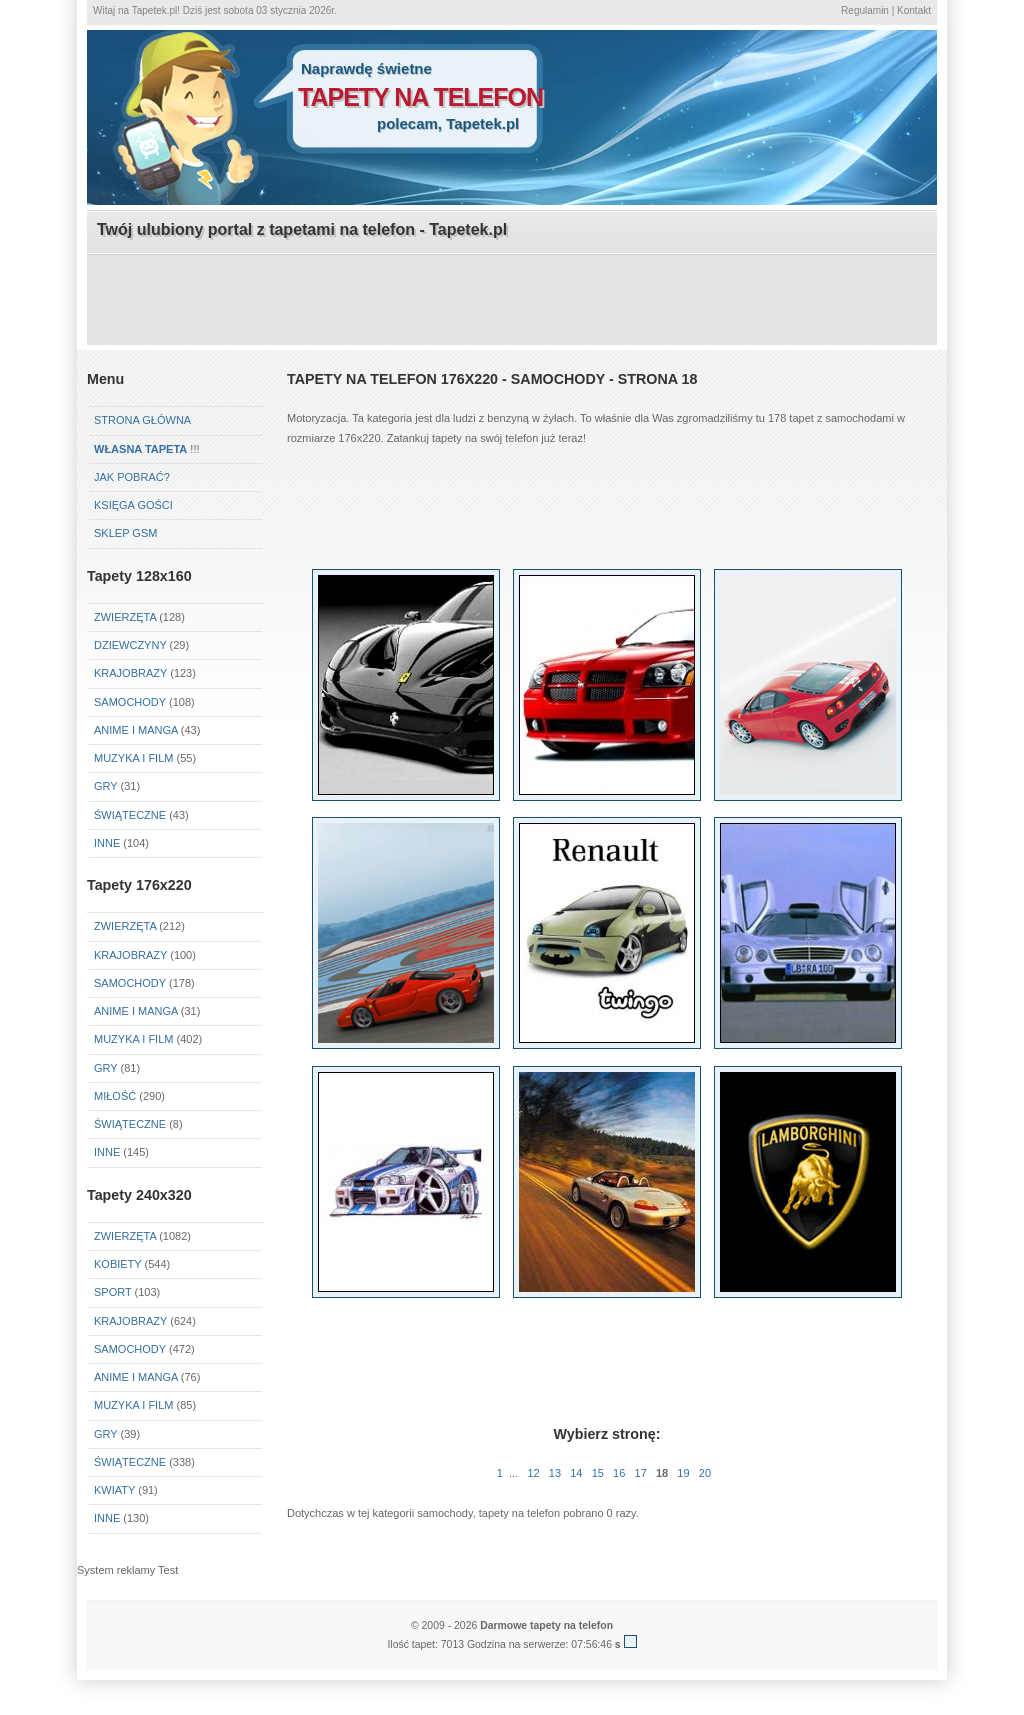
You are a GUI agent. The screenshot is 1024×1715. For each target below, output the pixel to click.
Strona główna (142, 420)
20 (705, 1473)
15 (598, 1473)
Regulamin (865, 10)
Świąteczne (130, 815)
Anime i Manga (136, 730)
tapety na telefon (420, 97)
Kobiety (117, 1264)
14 (576, 1473)
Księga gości (133, 505)
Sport (113, 1292)
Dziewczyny (130, 645)
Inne (107, 843)
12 (533, 1473)
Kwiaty (114, 1490)
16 (619, 1473)
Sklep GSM (125, 533)
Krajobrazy (130, 673)
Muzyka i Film (133, 758)
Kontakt (914, 10)
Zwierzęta (125, 617)
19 (683, 1473)
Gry (105, 786)
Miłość (115, 1096)
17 (641, 1473)
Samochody (130, 702)
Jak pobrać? (132, 477)
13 (555, 1473)
